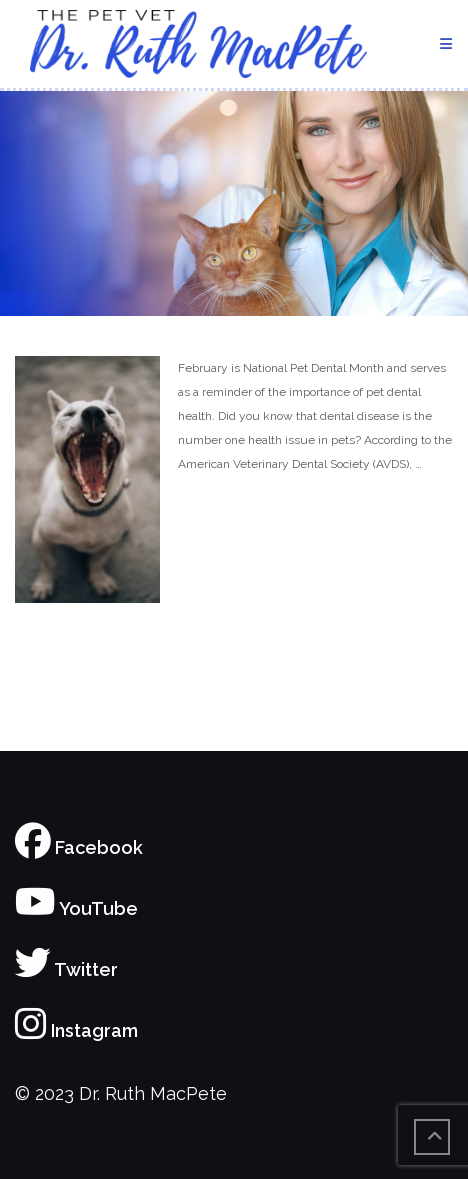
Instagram (76, 1030)
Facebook (79, 847)
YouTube (76, 908)
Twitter (66, 969)
